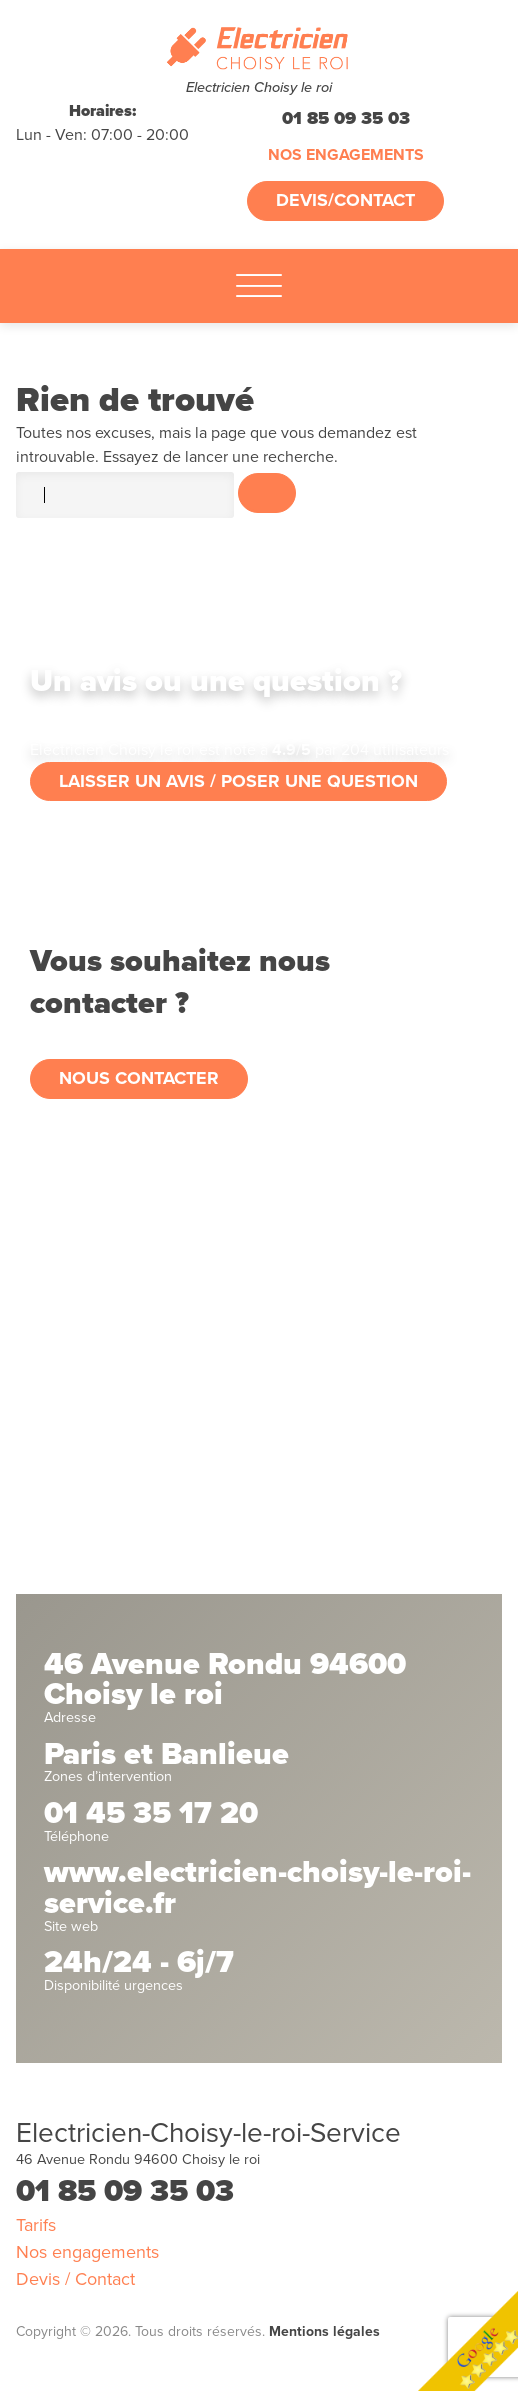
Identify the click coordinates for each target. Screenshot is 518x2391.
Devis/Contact (345, 200)
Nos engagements (346, 155)
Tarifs (36, 2225)
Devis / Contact (75, 2279)
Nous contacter (139, 1078)
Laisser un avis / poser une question (238, 781)
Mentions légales (324, 2331)
